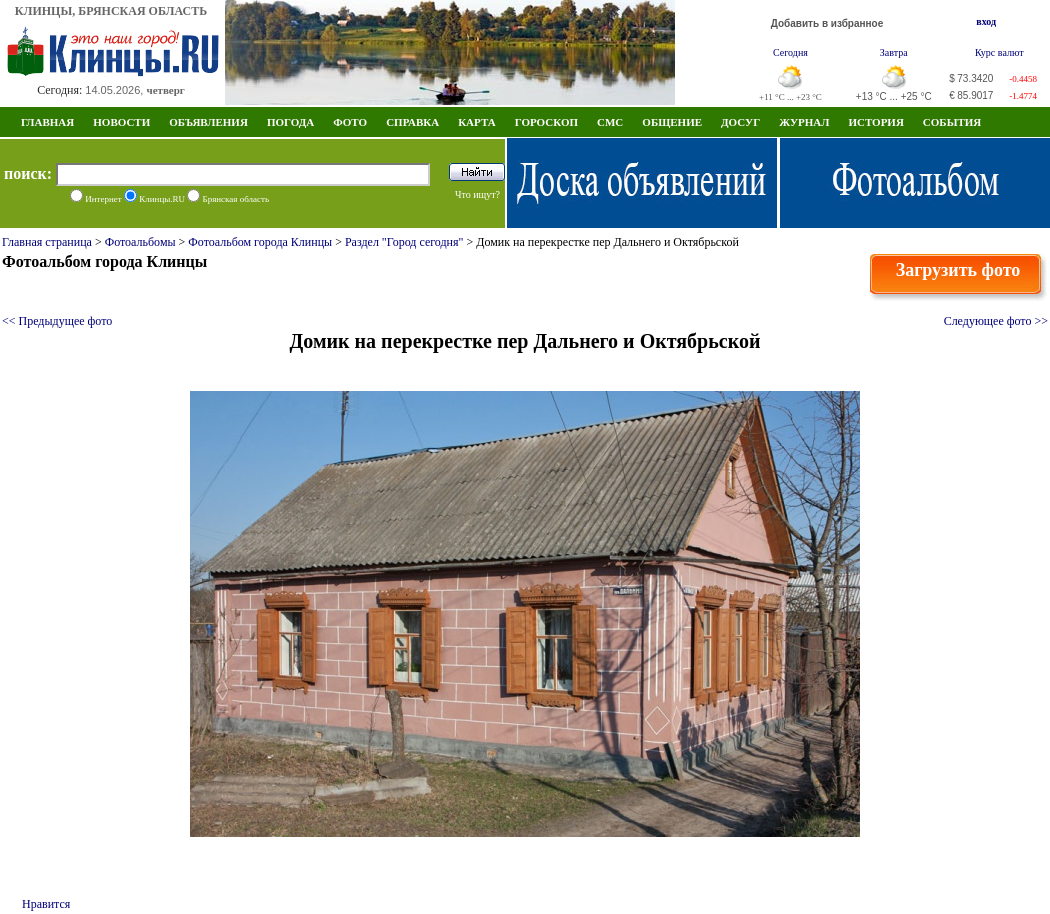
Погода (290, 122)
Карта (477, 122)
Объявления (208, 122)
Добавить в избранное (827, 23)
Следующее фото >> (996, 321)
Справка (412, 122)
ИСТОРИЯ (875, 122)
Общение (672, 122)
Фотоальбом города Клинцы (260, 242)
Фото (350, 122)
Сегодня (790, 52)
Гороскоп (546, 122)
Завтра (894, 52)
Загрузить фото (958, 270)
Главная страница (47, 242)
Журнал (804, 122)
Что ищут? (477, 194)
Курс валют (999, 52)
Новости (121, 122)
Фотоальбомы (140, 242)
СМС (610, 122)
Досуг (740, 122)
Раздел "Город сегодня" (404, 242)
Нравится (46, 904)
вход (986, 21)
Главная (47, 122)
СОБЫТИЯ (952, 122)
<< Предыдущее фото (57, 321)
